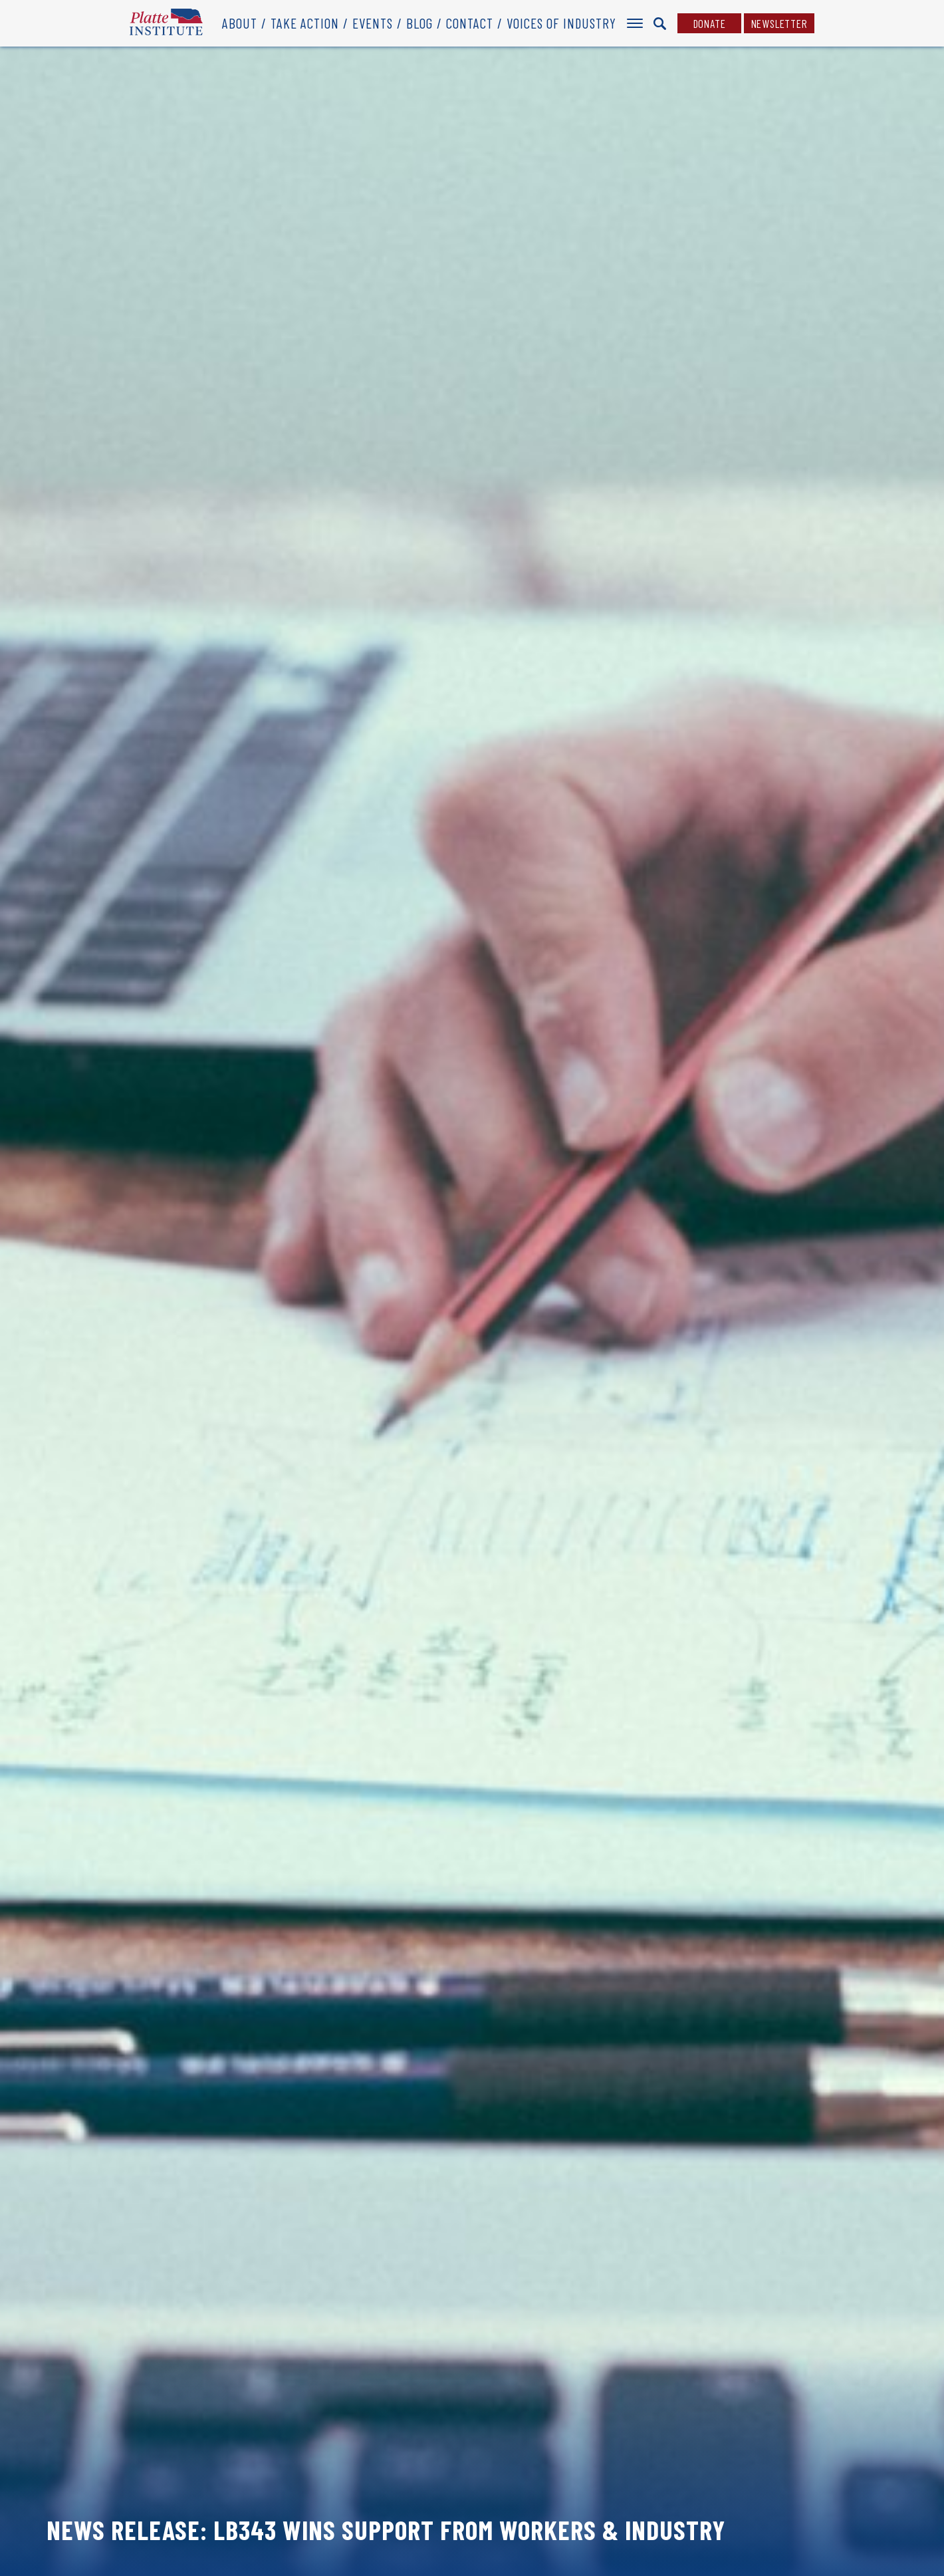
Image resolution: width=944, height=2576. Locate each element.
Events (372, 23)
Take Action (305, 23)
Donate (709, 23)
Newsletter (779, 23)
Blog (419, 23)
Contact (469, 23)
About (239, 23)
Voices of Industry (561, 23)
